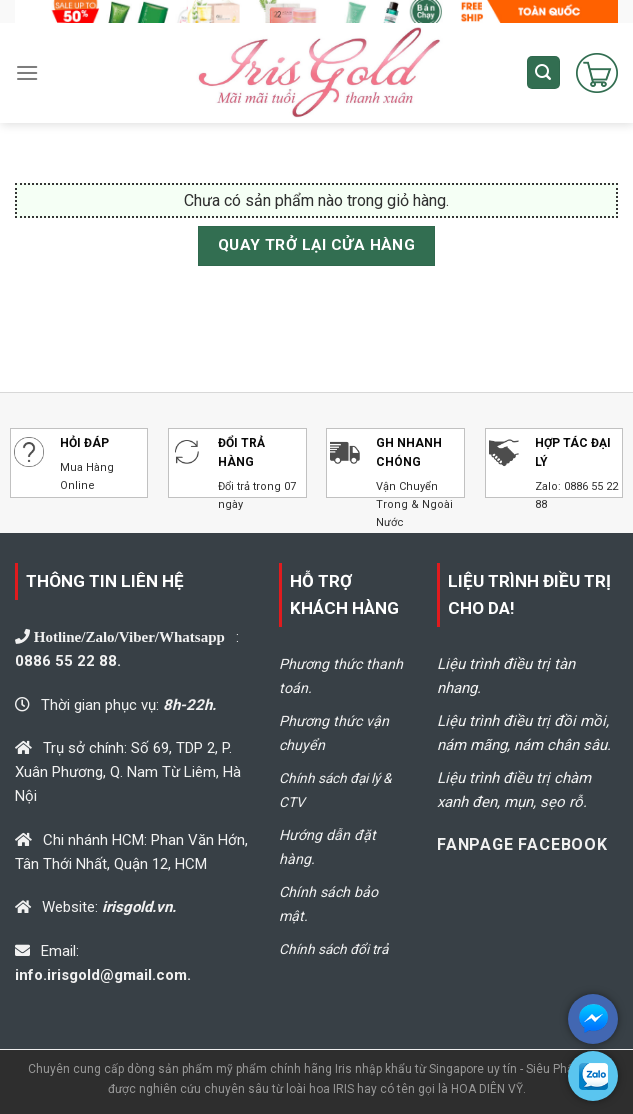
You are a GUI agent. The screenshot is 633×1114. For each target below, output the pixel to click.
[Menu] (27, 72)
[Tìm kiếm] (544, 72)
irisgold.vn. (139, 907)
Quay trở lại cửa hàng (317, 245)
